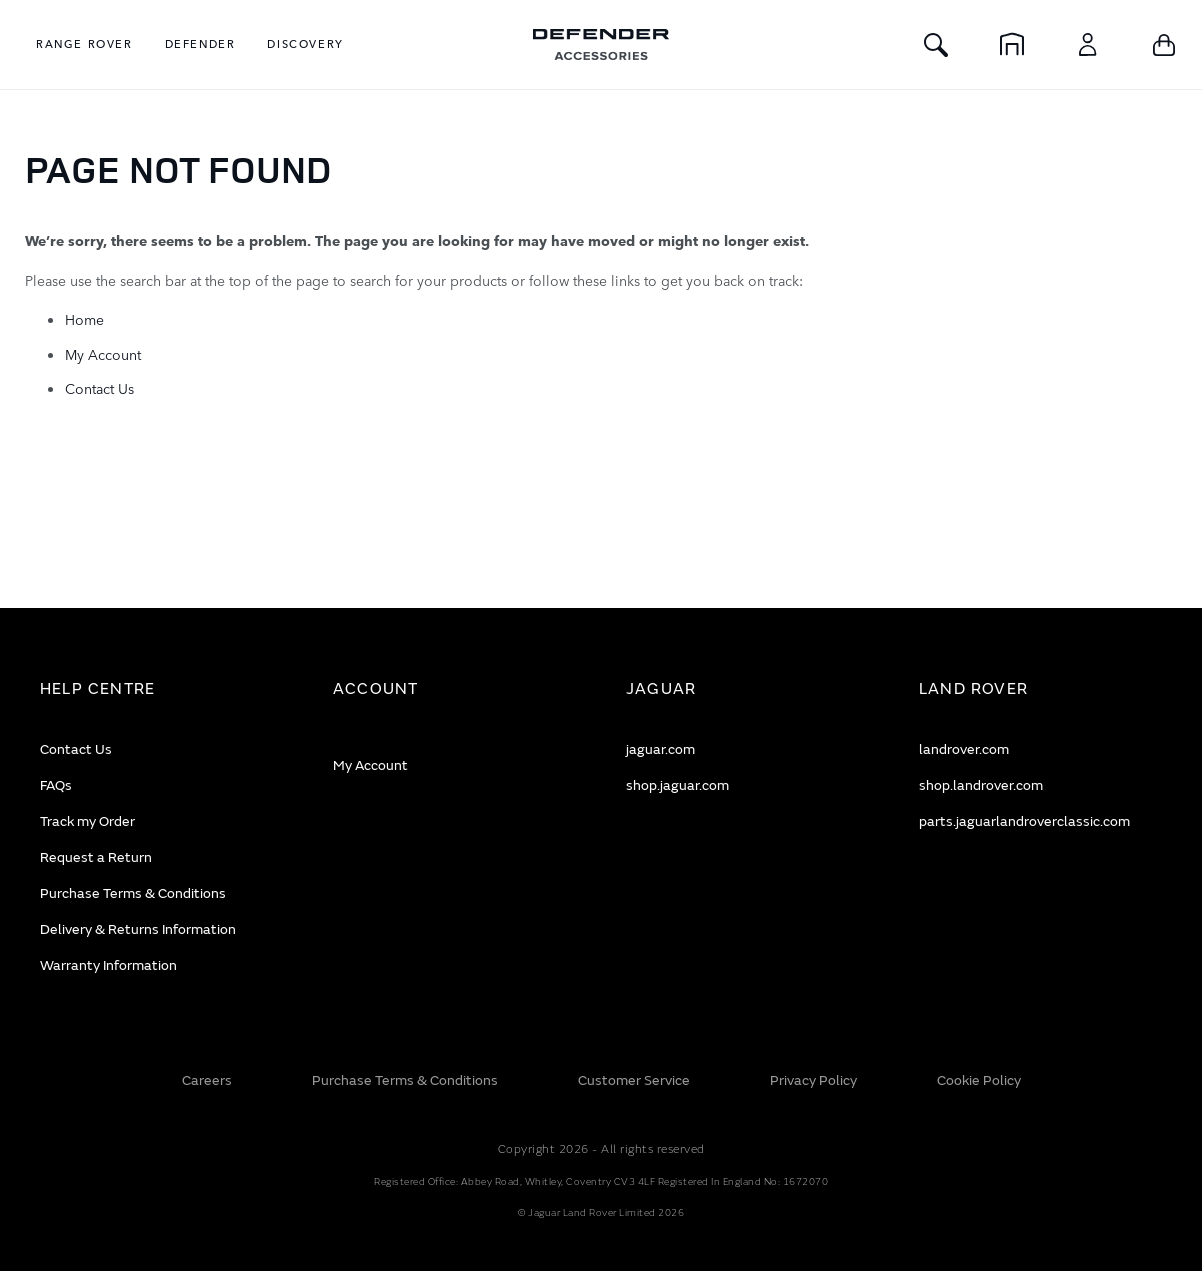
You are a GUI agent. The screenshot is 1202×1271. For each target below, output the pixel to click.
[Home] (1012, 44)
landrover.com (964, 749)
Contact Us (99, 388)
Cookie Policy (979, 1080)
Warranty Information (108, 965)
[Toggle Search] (936, 44)
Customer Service (634, 1080)
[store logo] (601, 44)
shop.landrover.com (981, 785)
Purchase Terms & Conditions (133, 893)
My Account (103, 354)
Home (84, 319)
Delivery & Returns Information (138, 929)
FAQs (56, 785)
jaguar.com (660, 749)
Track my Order (87, 821)
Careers (207, 1080)
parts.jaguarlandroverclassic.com (1024, 821)
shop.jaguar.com (677, 785)
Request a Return (96, 857)
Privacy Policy (813, 1080)
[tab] (161, 689)
